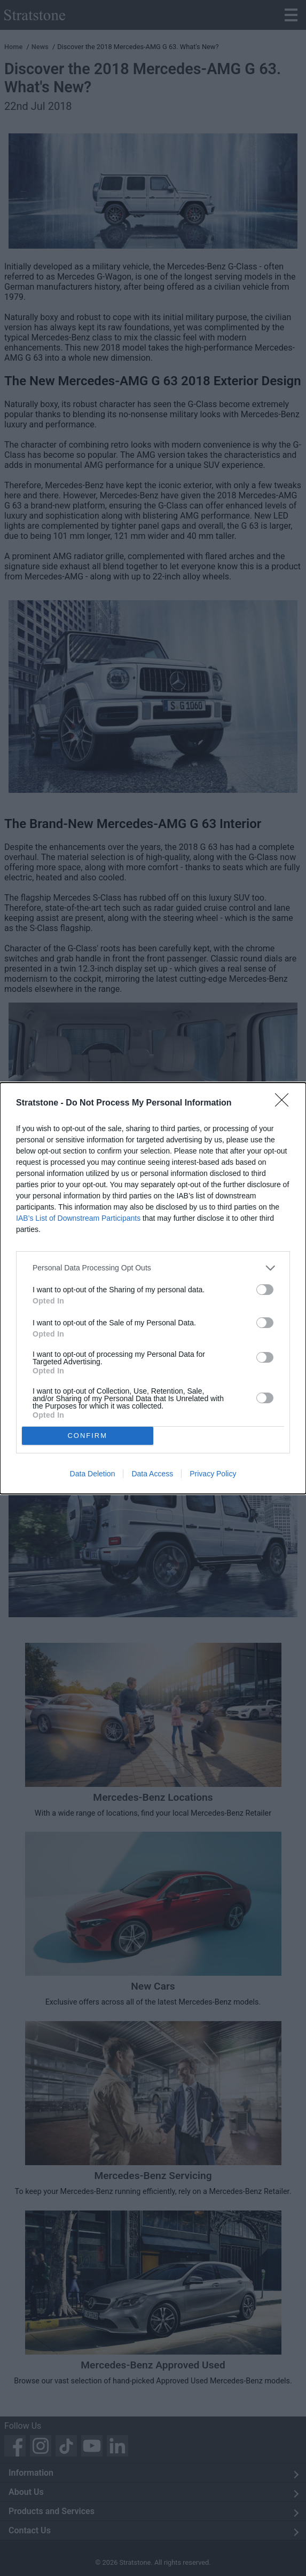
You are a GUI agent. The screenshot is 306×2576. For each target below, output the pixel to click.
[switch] (264, 1289)
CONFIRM (87, 1436)
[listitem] (153, 1268)
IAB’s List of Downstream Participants (78, 1218)
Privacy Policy (213, 1473)
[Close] (285, 1103)
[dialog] (153, 1288)
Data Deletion (92, 1473)
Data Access (152, 1473)
